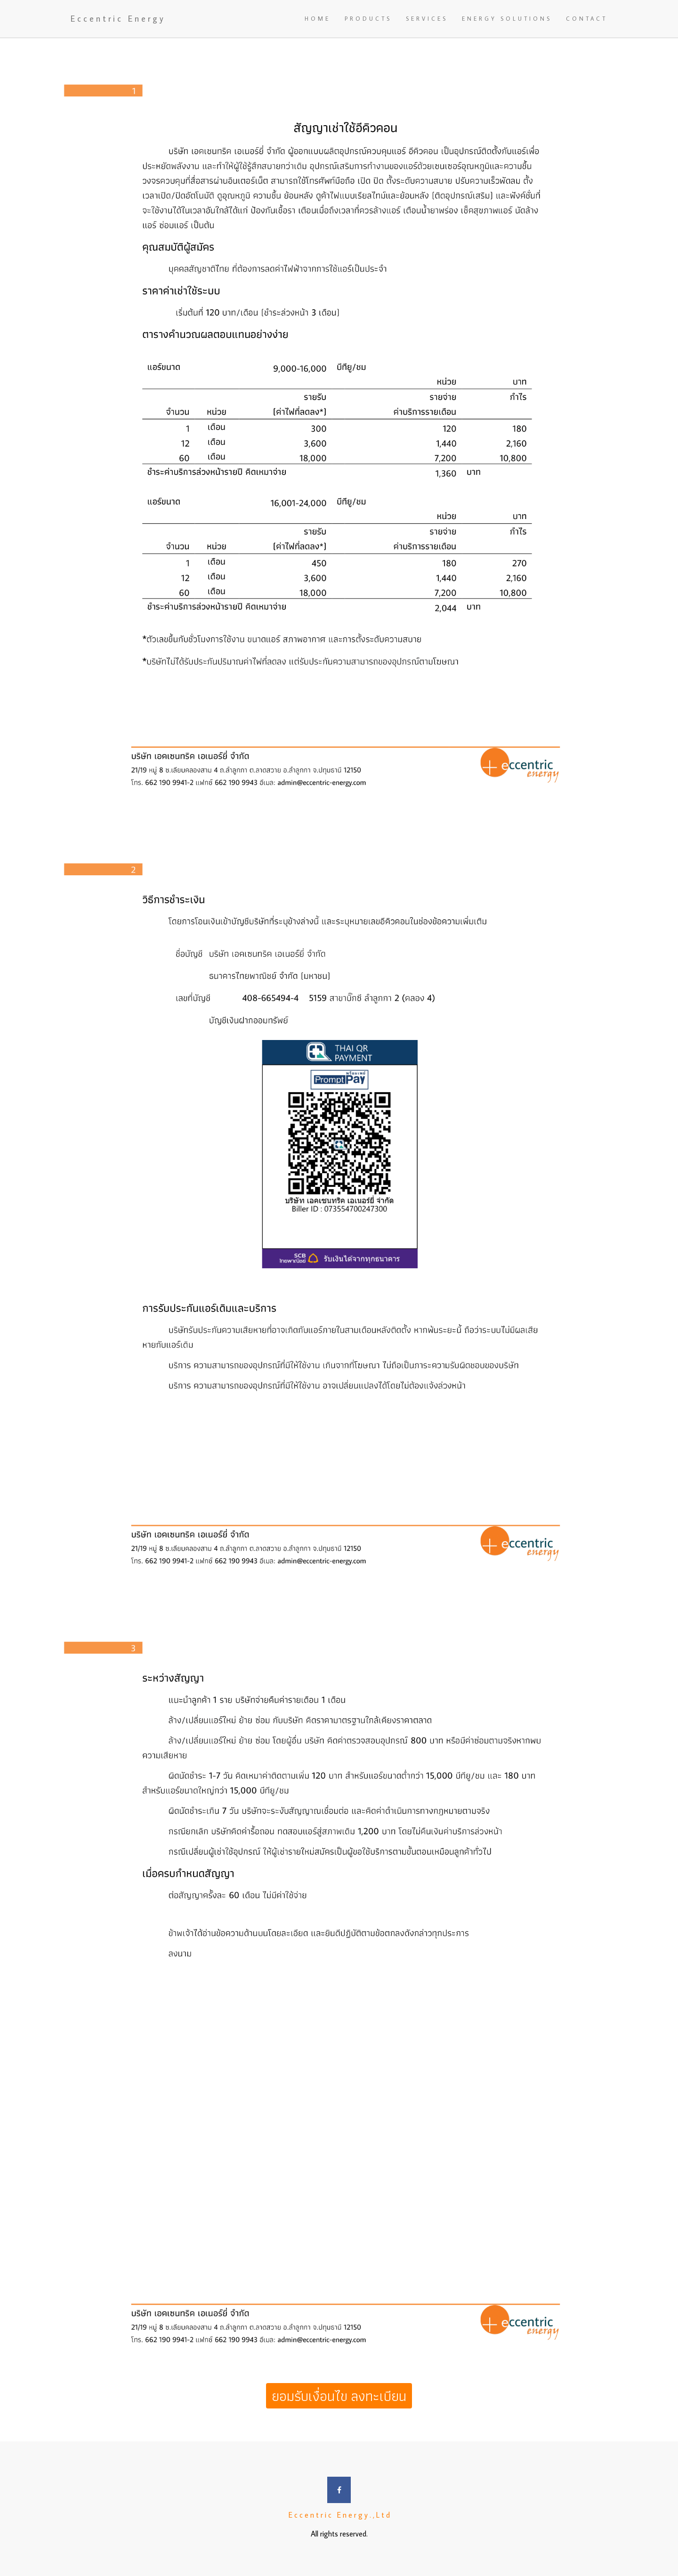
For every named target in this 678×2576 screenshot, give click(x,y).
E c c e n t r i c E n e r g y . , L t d (339, 2515)
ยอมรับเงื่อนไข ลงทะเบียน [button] (339, 2395)
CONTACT (586, 18)
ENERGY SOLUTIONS (507, 18)
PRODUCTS (368, 18)
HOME (318, 18)
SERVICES (427, 18)
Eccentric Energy (118, 18)
